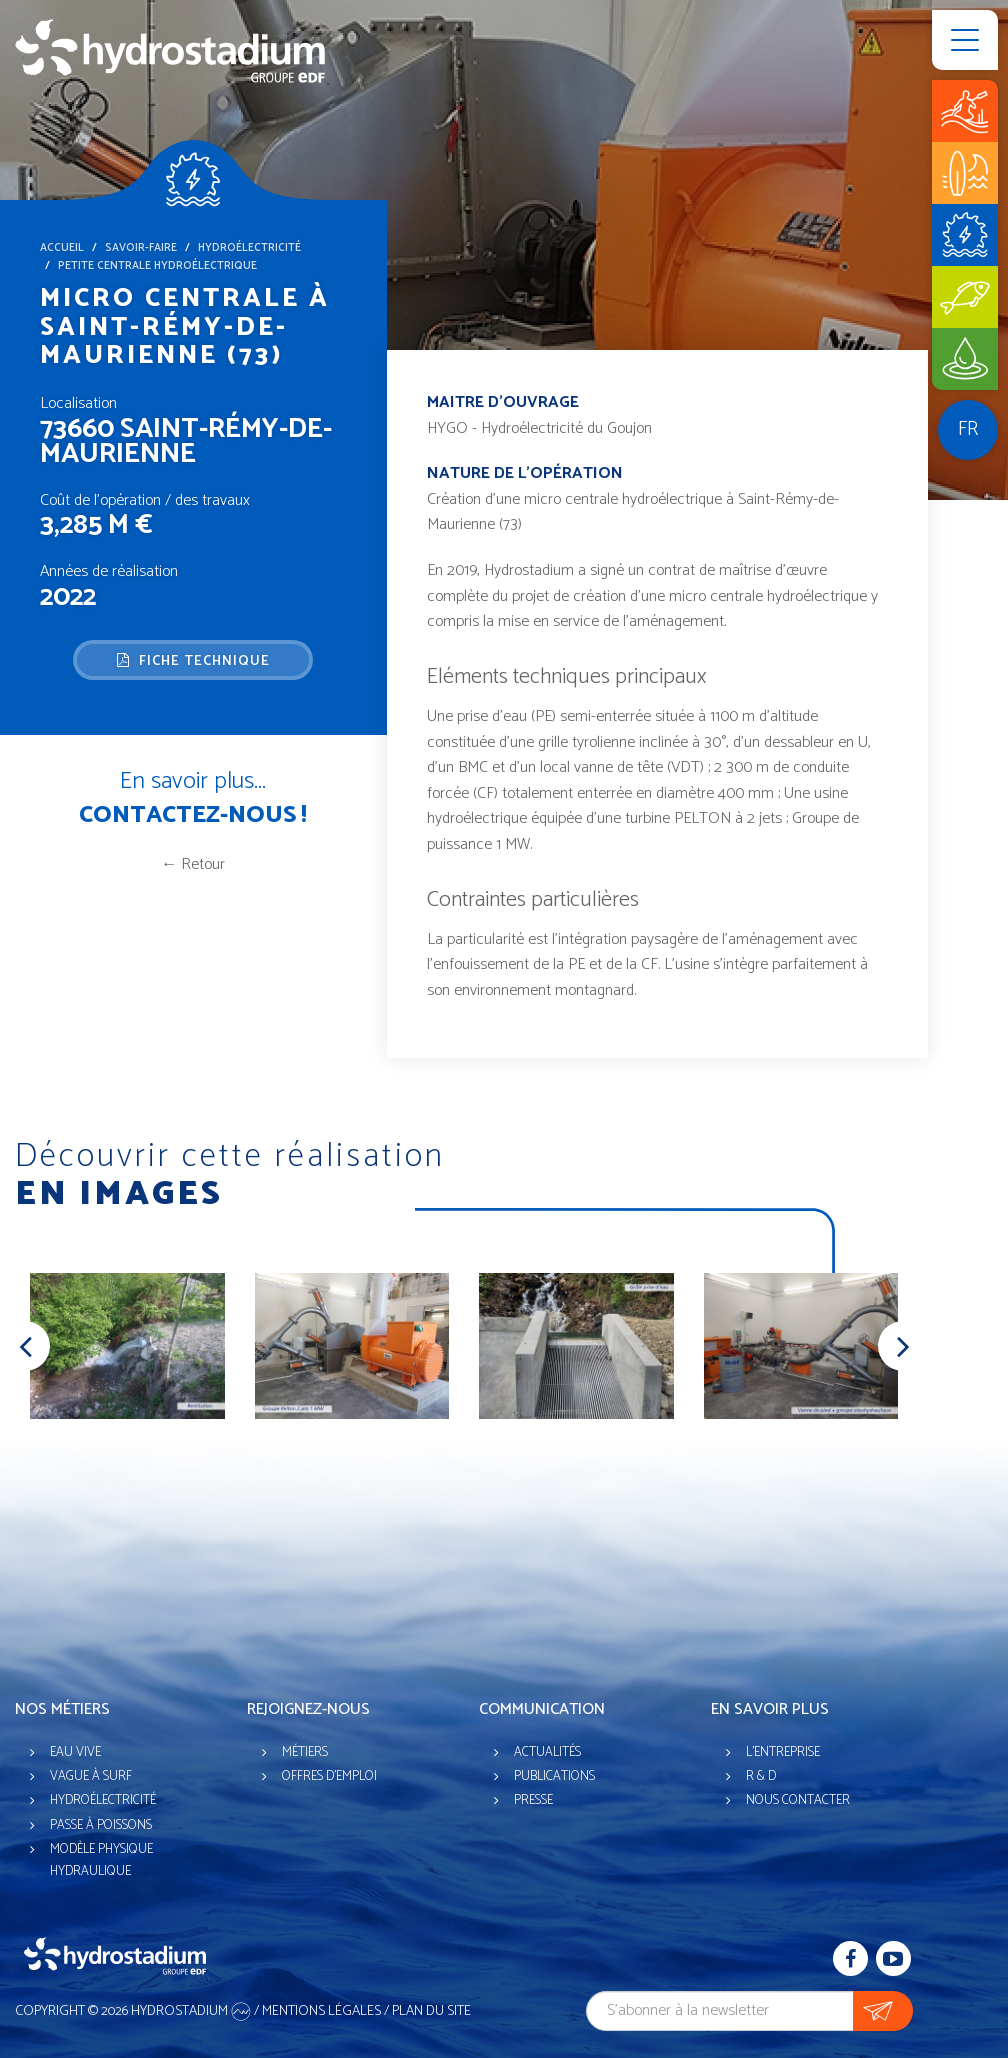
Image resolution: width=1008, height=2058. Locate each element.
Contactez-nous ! (193, 815)
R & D (761, 1776)
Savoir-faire (141, 248)
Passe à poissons (101, 1825)
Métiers (305, 1752)
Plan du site (431, 2011)
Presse (533, 1800)
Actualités (547, 1752)
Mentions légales (321, 2011)
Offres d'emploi (329, 1776)
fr (968, 429)
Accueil (62, 248)
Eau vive (75, 1752)
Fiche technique (193, 661)
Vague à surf (91, 1776)
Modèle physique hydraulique (101, 1860)
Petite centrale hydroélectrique (157, 266)
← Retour (193, 864)
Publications (554, 1776)
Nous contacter (798, 1800)
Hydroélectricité (249, 248)
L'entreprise (783, 1752)
